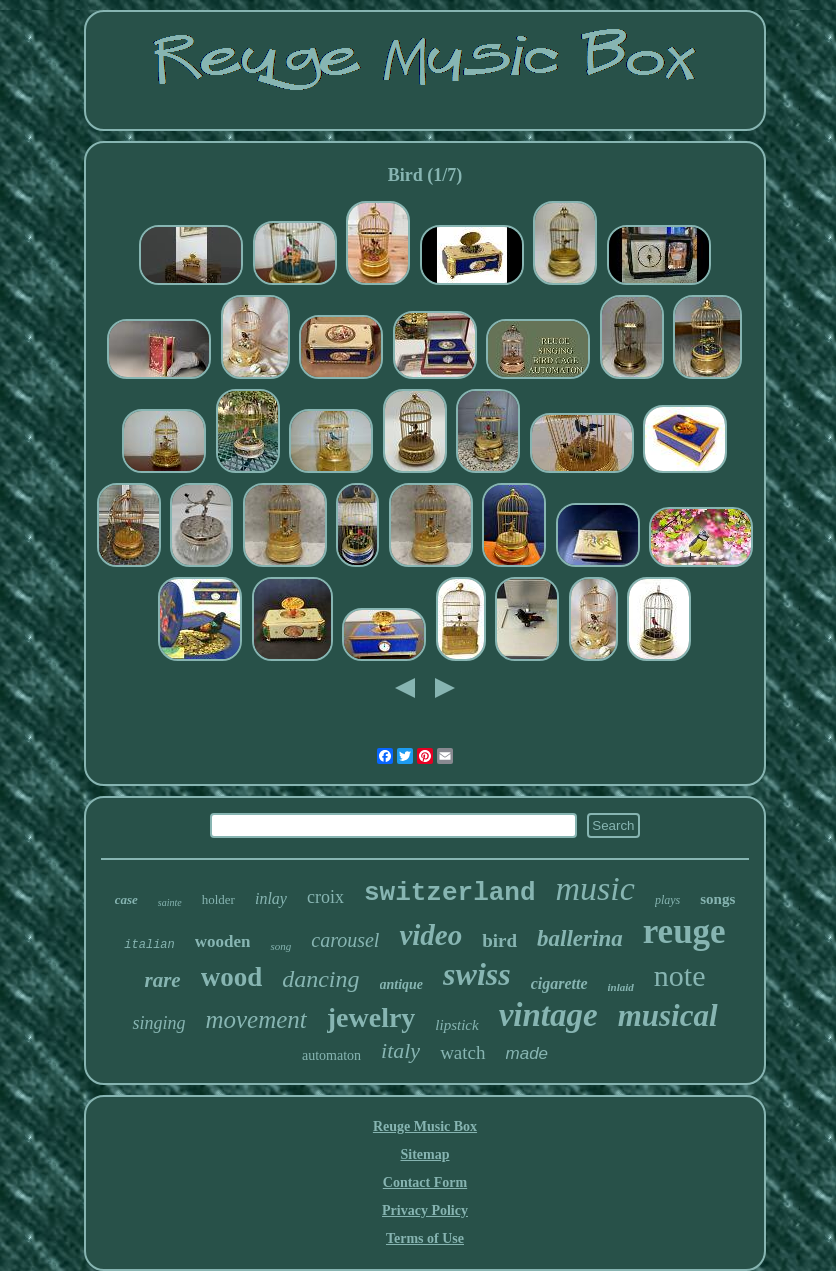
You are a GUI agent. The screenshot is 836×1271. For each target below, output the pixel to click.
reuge (684, 931)
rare (162, 980)
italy (400, 1050)
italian (149, 945)
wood (232, 977)
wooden (223, 941)
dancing (320, 979)
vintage (548, 1015)
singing (158, 1023)
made (527, 1053)
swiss (477, 974)
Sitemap (424, 1154)
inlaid (621, 987)
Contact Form (425, 1182)
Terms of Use (425, 1238)
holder (218, 899)
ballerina (580, 938)
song (280, 946)
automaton (331, 1055)
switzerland (450, 893)
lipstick (456, 1025)
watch (462, 1052)
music (595, 888)
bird (499, 940)
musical (668, 1015)
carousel (345, 940)
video (430, 935)
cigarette (559, 983)
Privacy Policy (425, 1210)
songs (717, 899)
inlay (271, 898)
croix (325, 897)
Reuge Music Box (425, 1126)
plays (667, 900)
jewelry (371, 1017)
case (126, 899)
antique (402, 984)
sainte (170, 902)
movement (255, 1019)
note (680, 975)
